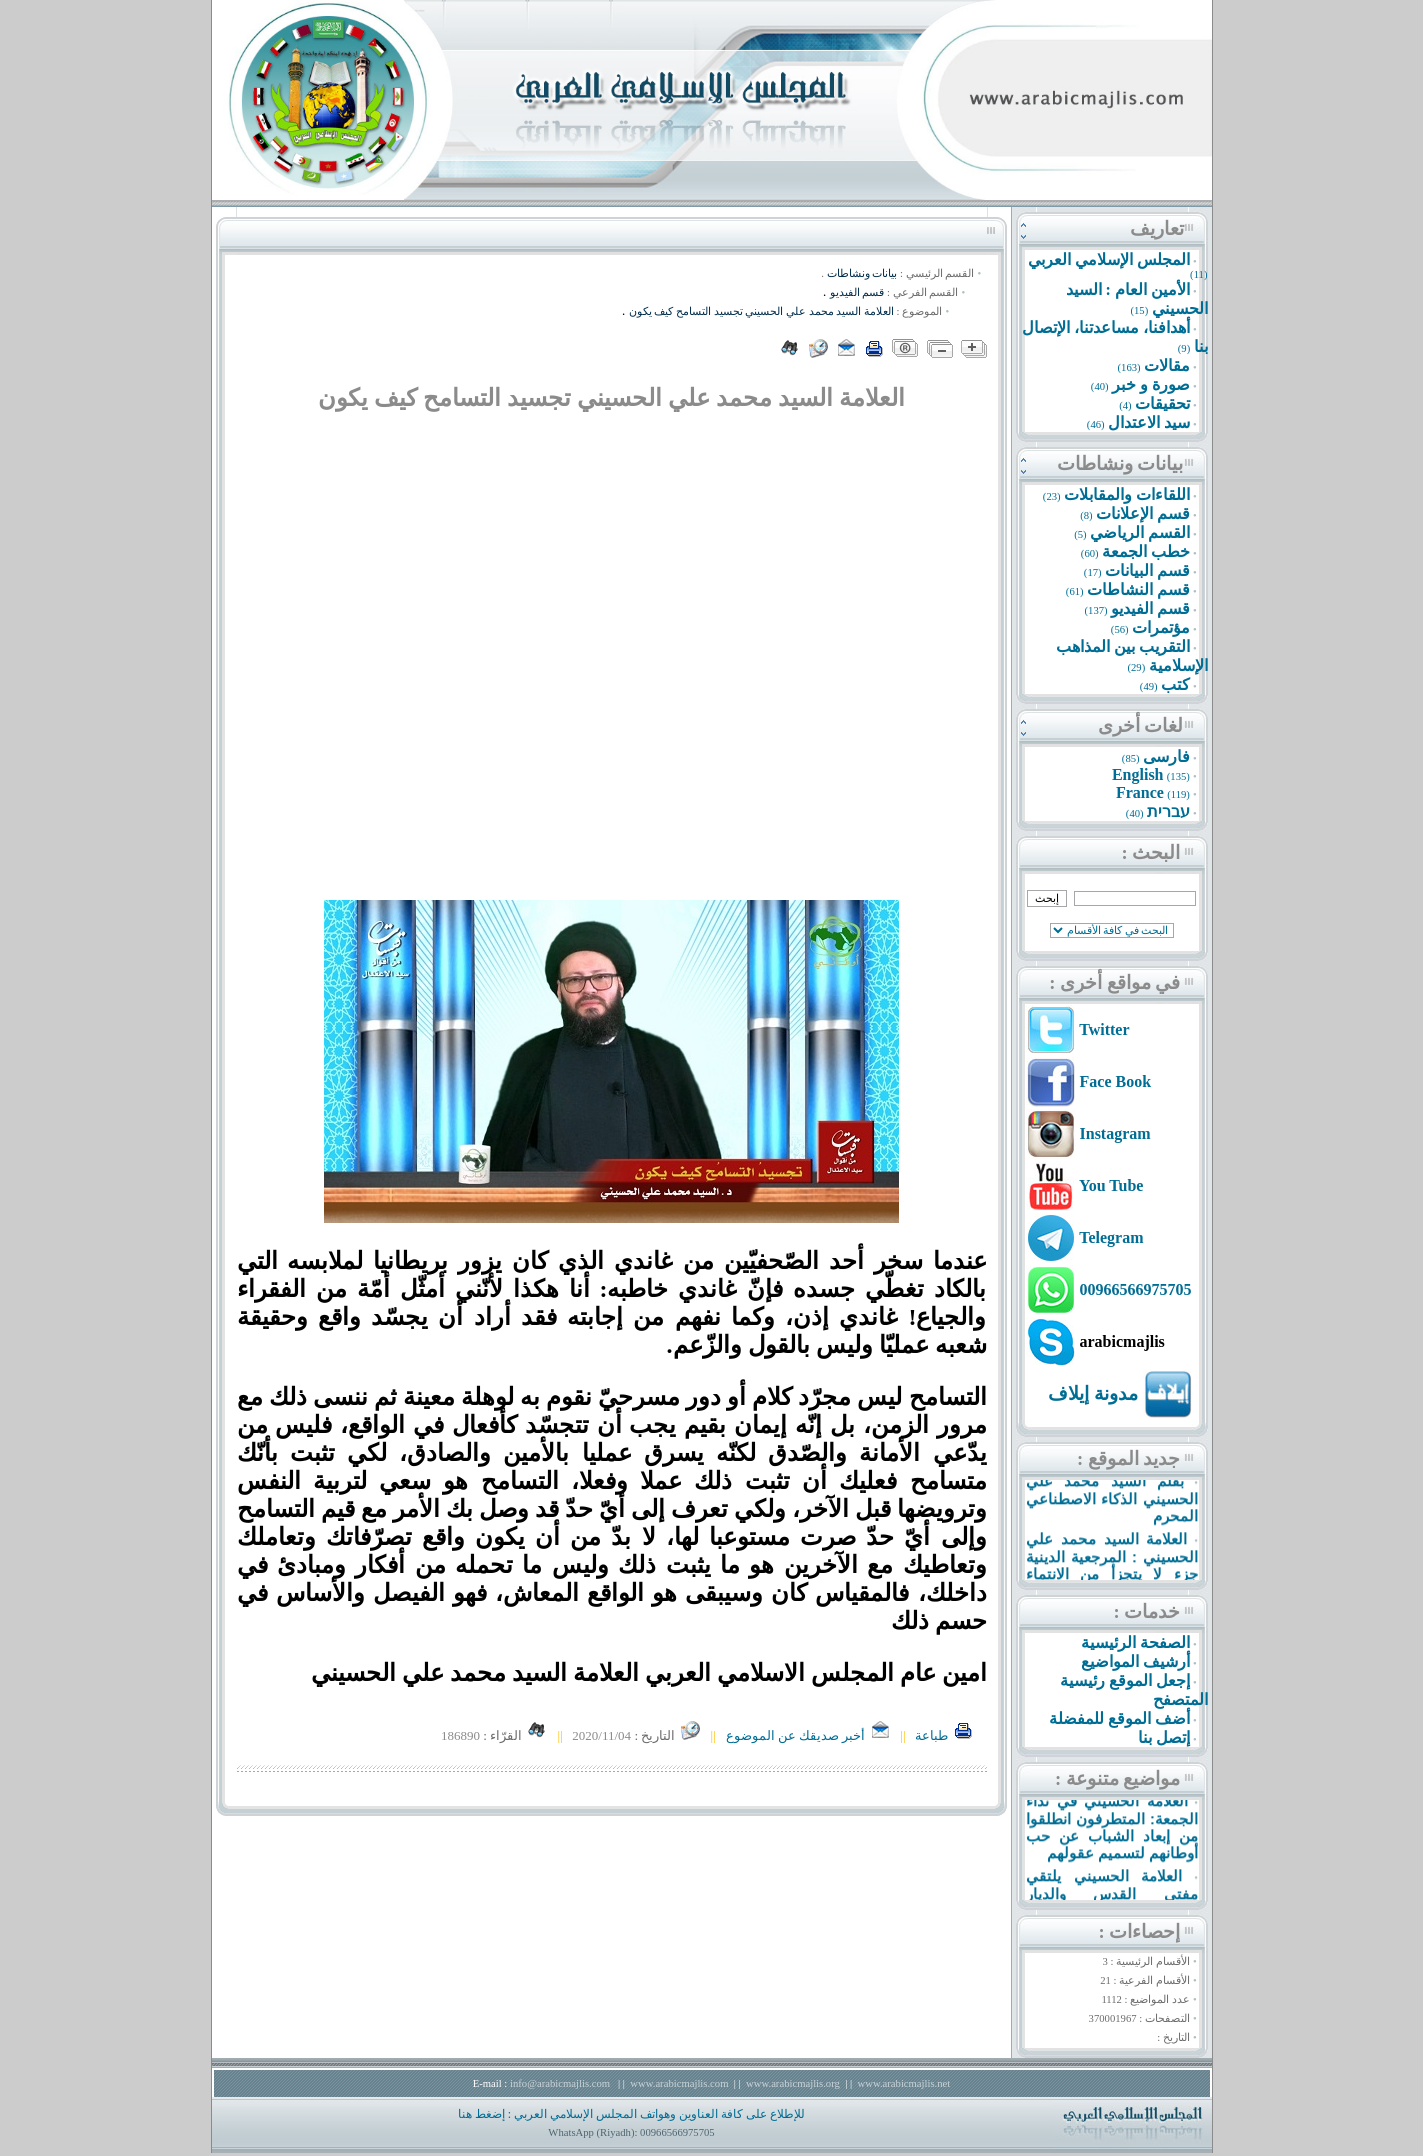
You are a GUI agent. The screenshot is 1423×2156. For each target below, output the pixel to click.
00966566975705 (1136, 1289)
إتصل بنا (1164, 1737)
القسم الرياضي (1140, 532)
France (1140, 792)
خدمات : (1147, 1611)
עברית (1168, 811)
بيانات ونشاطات (1120, 463)
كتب (1175, 684)
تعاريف (1157, 228)
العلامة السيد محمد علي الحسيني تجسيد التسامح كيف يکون (761, 311)
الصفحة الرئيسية (1135, 1642)
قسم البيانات (1147, 570)
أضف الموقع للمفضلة (1119, 1718)
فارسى (1166, 756)
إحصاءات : (1140, 1931)
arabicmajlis (1122, 1341)
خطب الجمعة (1146, 551)
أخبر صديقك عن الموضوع (808, 1735)
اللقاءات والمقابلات (1127, 494)
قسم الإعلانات (1143, 513)
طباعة (944, 1735)
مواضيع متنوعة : (1118, 1778)
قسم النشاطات (1138, 589)
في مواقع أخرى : (1114, 982)
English (1138, 774)
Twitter (1104, 1029)
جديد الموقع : (1129, 1458)
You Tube (1111, 1185)
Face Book (1116, 1081)
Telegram (1111, 1237)
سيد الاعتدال (1149, 422)
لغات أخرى (1141, 725)
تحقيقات (1162, 403)
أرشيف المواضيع (1135, 1661)
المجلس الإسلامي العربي (1109, 259)
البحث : (1151, 852)
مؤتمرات (1161, 627)
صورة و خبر (1151, 384)
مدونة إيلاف (1093, 1393)
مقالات (1167, 365)
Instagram (1115, 1133)
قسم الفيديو (1150, 608)
